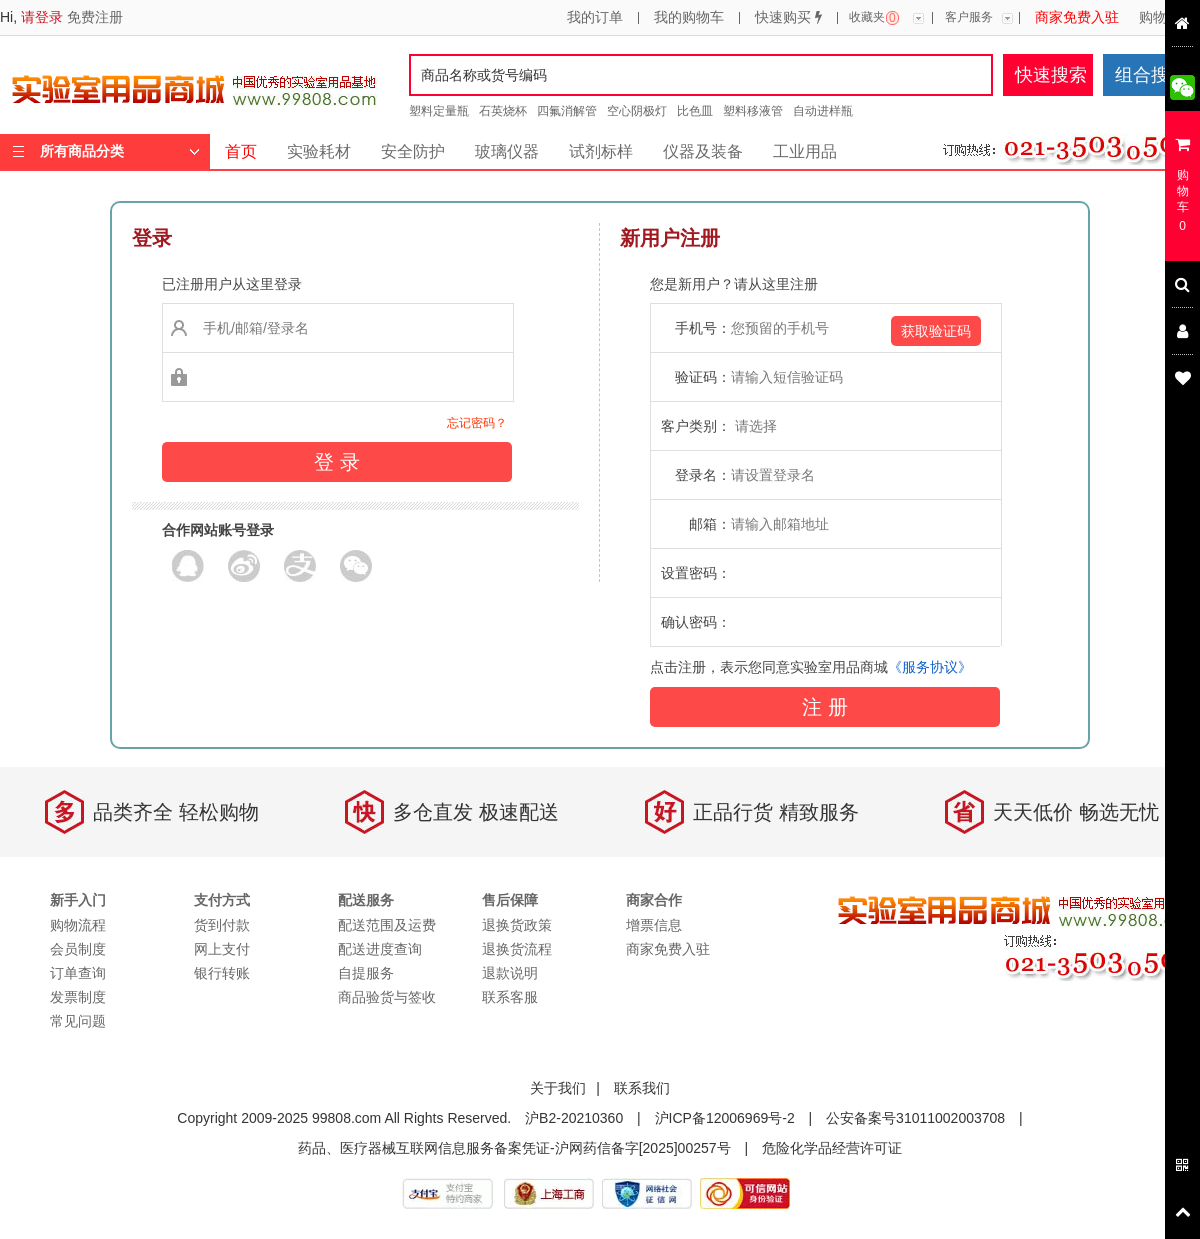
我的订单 (595, 18)
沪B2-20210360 (574, 1118)
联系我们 (642, 1088)
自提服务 (366, 973)
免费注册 (95, 17)
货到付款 (222, 925)
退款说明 (510, 973)
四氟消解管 (567, 111)
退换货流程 (517, 949)
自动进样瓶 (823, 111)
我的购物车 (689, 18)
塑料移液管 (753, 111)
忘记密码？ (477, 423)
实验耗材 (319, 151)
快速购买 (788, 18)
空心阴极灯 (637, 111)
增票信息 (654, 925)
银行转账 (222, 973)
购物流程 (1167, 18)
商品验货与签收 (387, 997)
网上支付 (222, 949)
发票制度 (78, 997)
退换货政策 (517, 925)
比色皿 (695, 111)
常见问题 (78, 1021)
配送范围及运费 (387, 925)
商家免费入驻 (1077, 18)
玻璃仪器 (507, 151)
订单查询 (78, 973)
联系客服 (510, 997)
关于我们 (558, 1088)
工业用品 (805, 151)
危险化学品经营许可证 (832, 1148)
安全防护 (413, 151)
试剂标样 (601, 151)
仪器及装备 (703, 151)
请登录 (42, 17)
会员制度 (78, 949)
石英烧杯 (503, 111)
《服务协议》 (930, 667)
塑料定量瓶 (439, 111)
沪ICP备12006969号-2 (725, 1118)
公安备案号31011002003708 (915, 1118)
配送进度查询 (380, 949)
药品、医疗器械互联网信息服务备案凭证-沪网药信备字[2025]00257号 (514, 1148)
